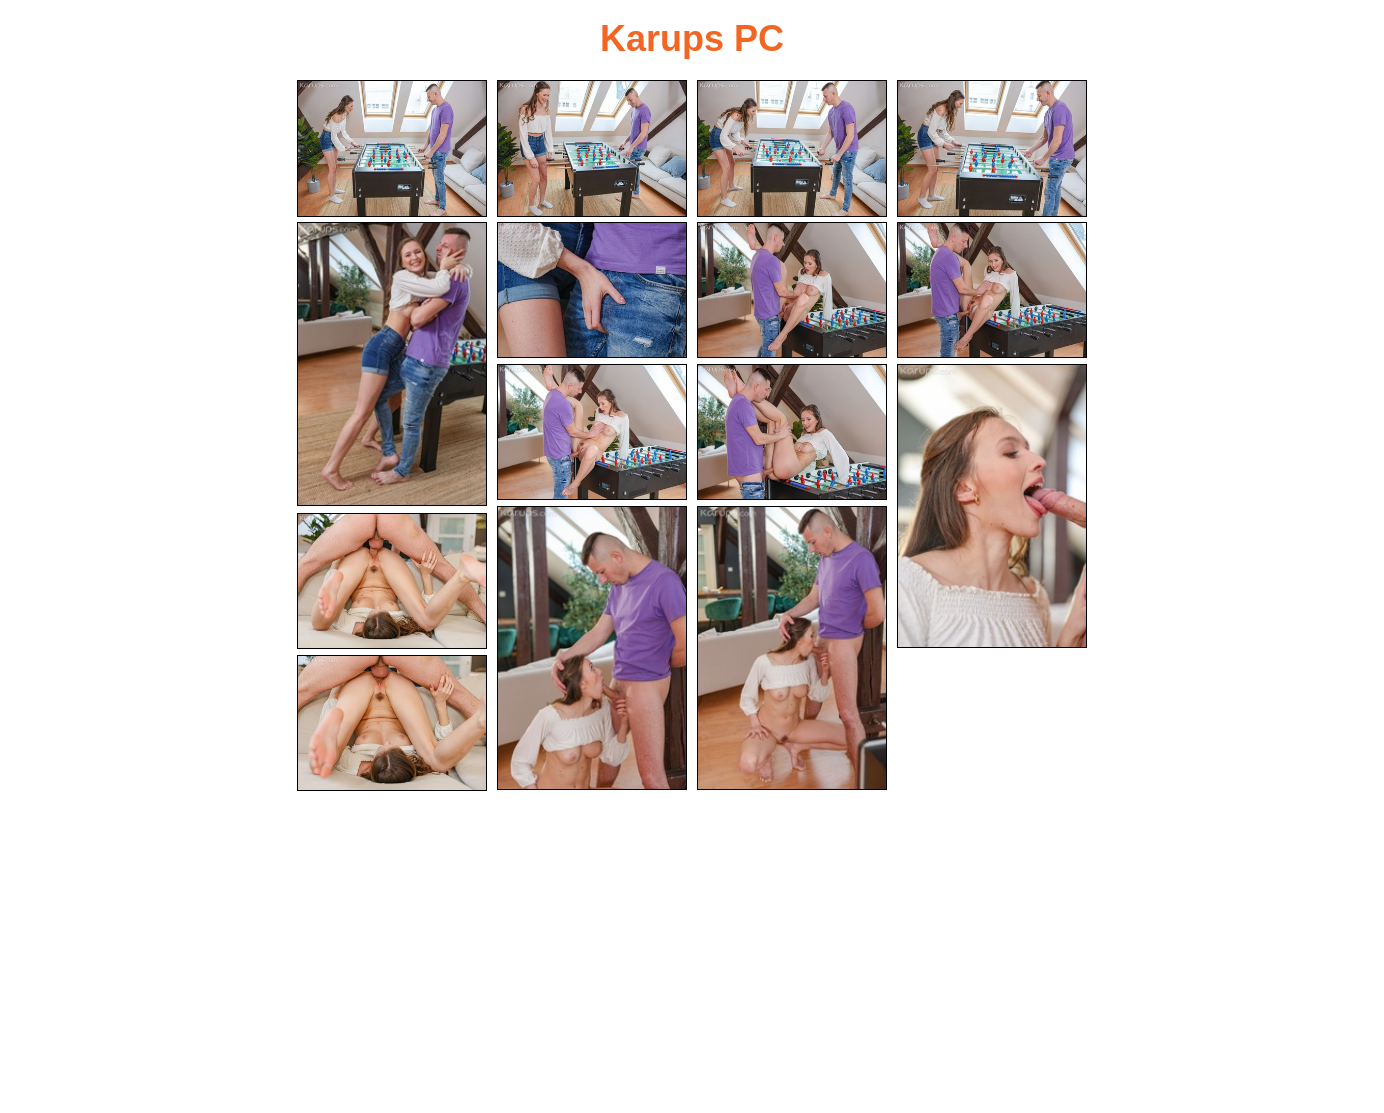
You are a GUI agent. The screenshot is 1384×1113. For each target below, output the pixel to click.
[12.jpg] (592, 648)
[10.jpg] (792, 432)
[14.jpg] (392, 581)
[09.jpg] (592, 432)
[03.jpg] (792, 148)
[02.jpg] (592, 148)
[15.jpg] (392, 723)
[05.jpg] (392, 364)
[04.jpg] (992, 148)
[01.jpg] (392, 148)
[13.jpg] (792, 648)
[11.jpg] (992, 506)
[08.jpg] (992, 290)
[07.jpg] (792, 290)
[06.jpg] (592, 290)
